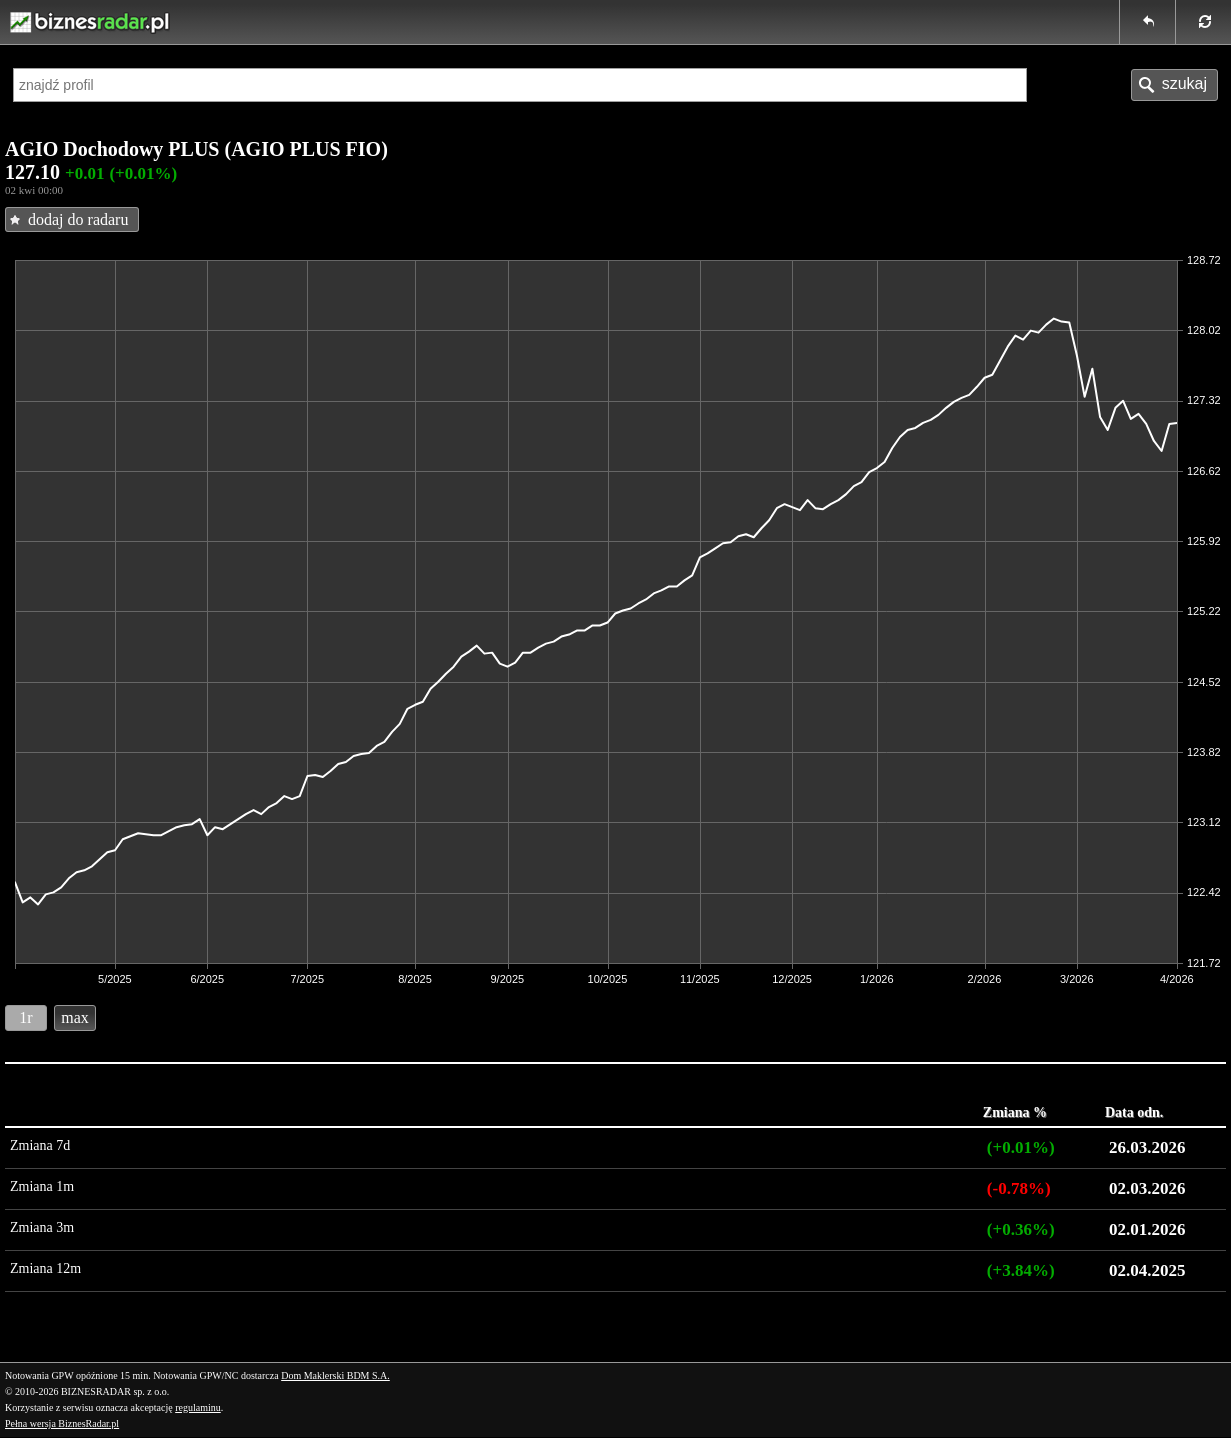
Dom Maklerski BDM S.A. (335, 1375)
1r (25, 1017)
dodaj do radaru (78, 219)
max (75, 1017)
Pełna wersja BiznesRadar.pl (62, 1423)
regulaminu (198, 1407)
